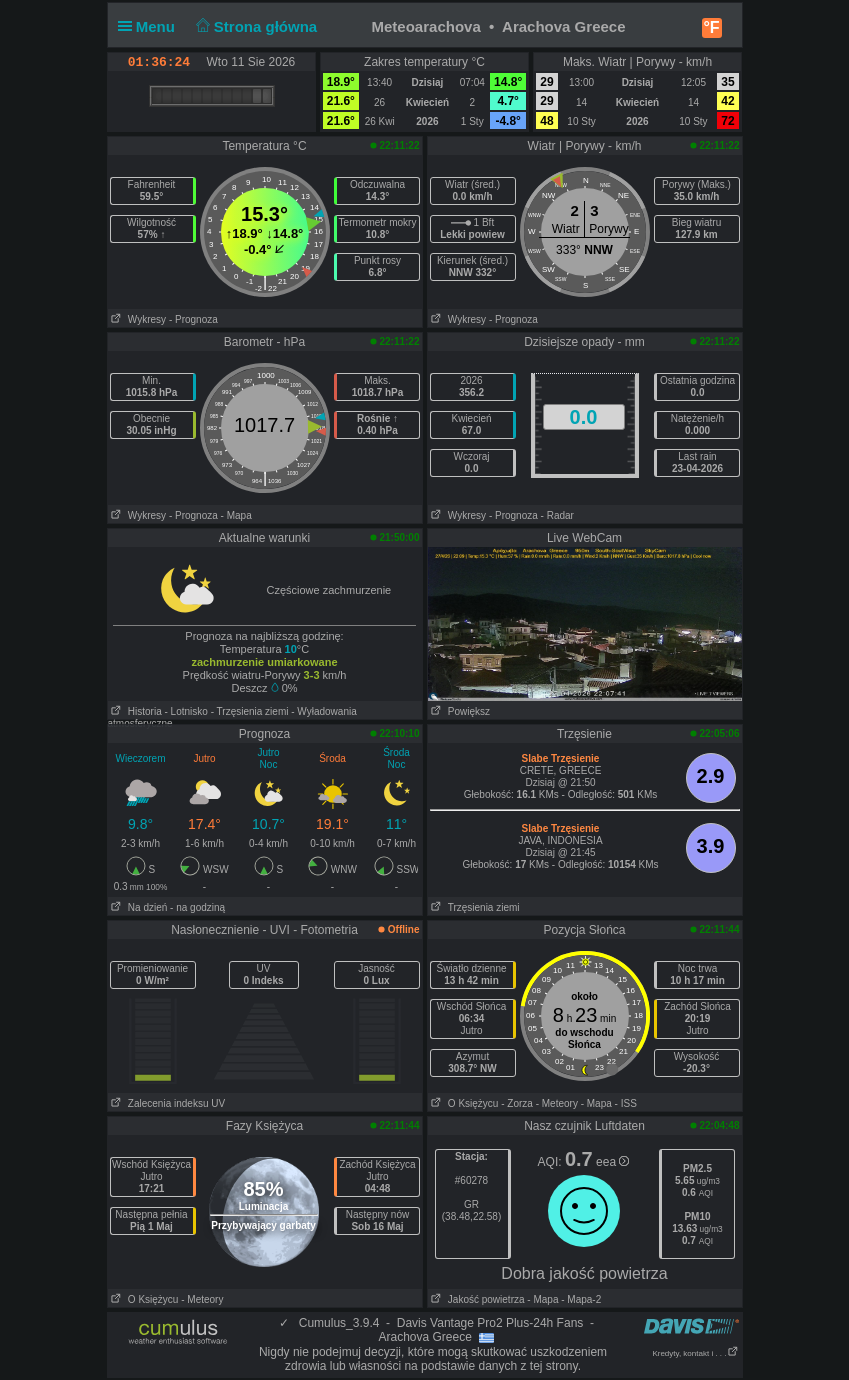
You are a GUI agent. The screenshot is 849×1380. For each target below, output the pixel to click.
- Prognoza (193, 319)
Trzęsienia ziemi (474, 907)
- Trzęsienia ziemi (250, 711)
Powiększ (459, 711)
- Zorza (517, 1103)
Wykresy (137, 319)
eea (612, 1162)
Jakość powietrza (476, 1299)
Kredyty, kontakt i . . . (695, 1353)
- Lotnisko (186, 711)
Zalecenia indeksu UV (167, 1103)
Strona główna (254, 26)
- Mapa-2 (579, 1299)
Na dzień (138, 907)
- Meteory (557, 1103)
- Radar (557, 515)
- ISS (626, 1103)
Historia (135, 711)
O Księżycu (463, 1103)
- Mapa (236, 515)
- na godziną (197, 907)
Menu (151, 26)
